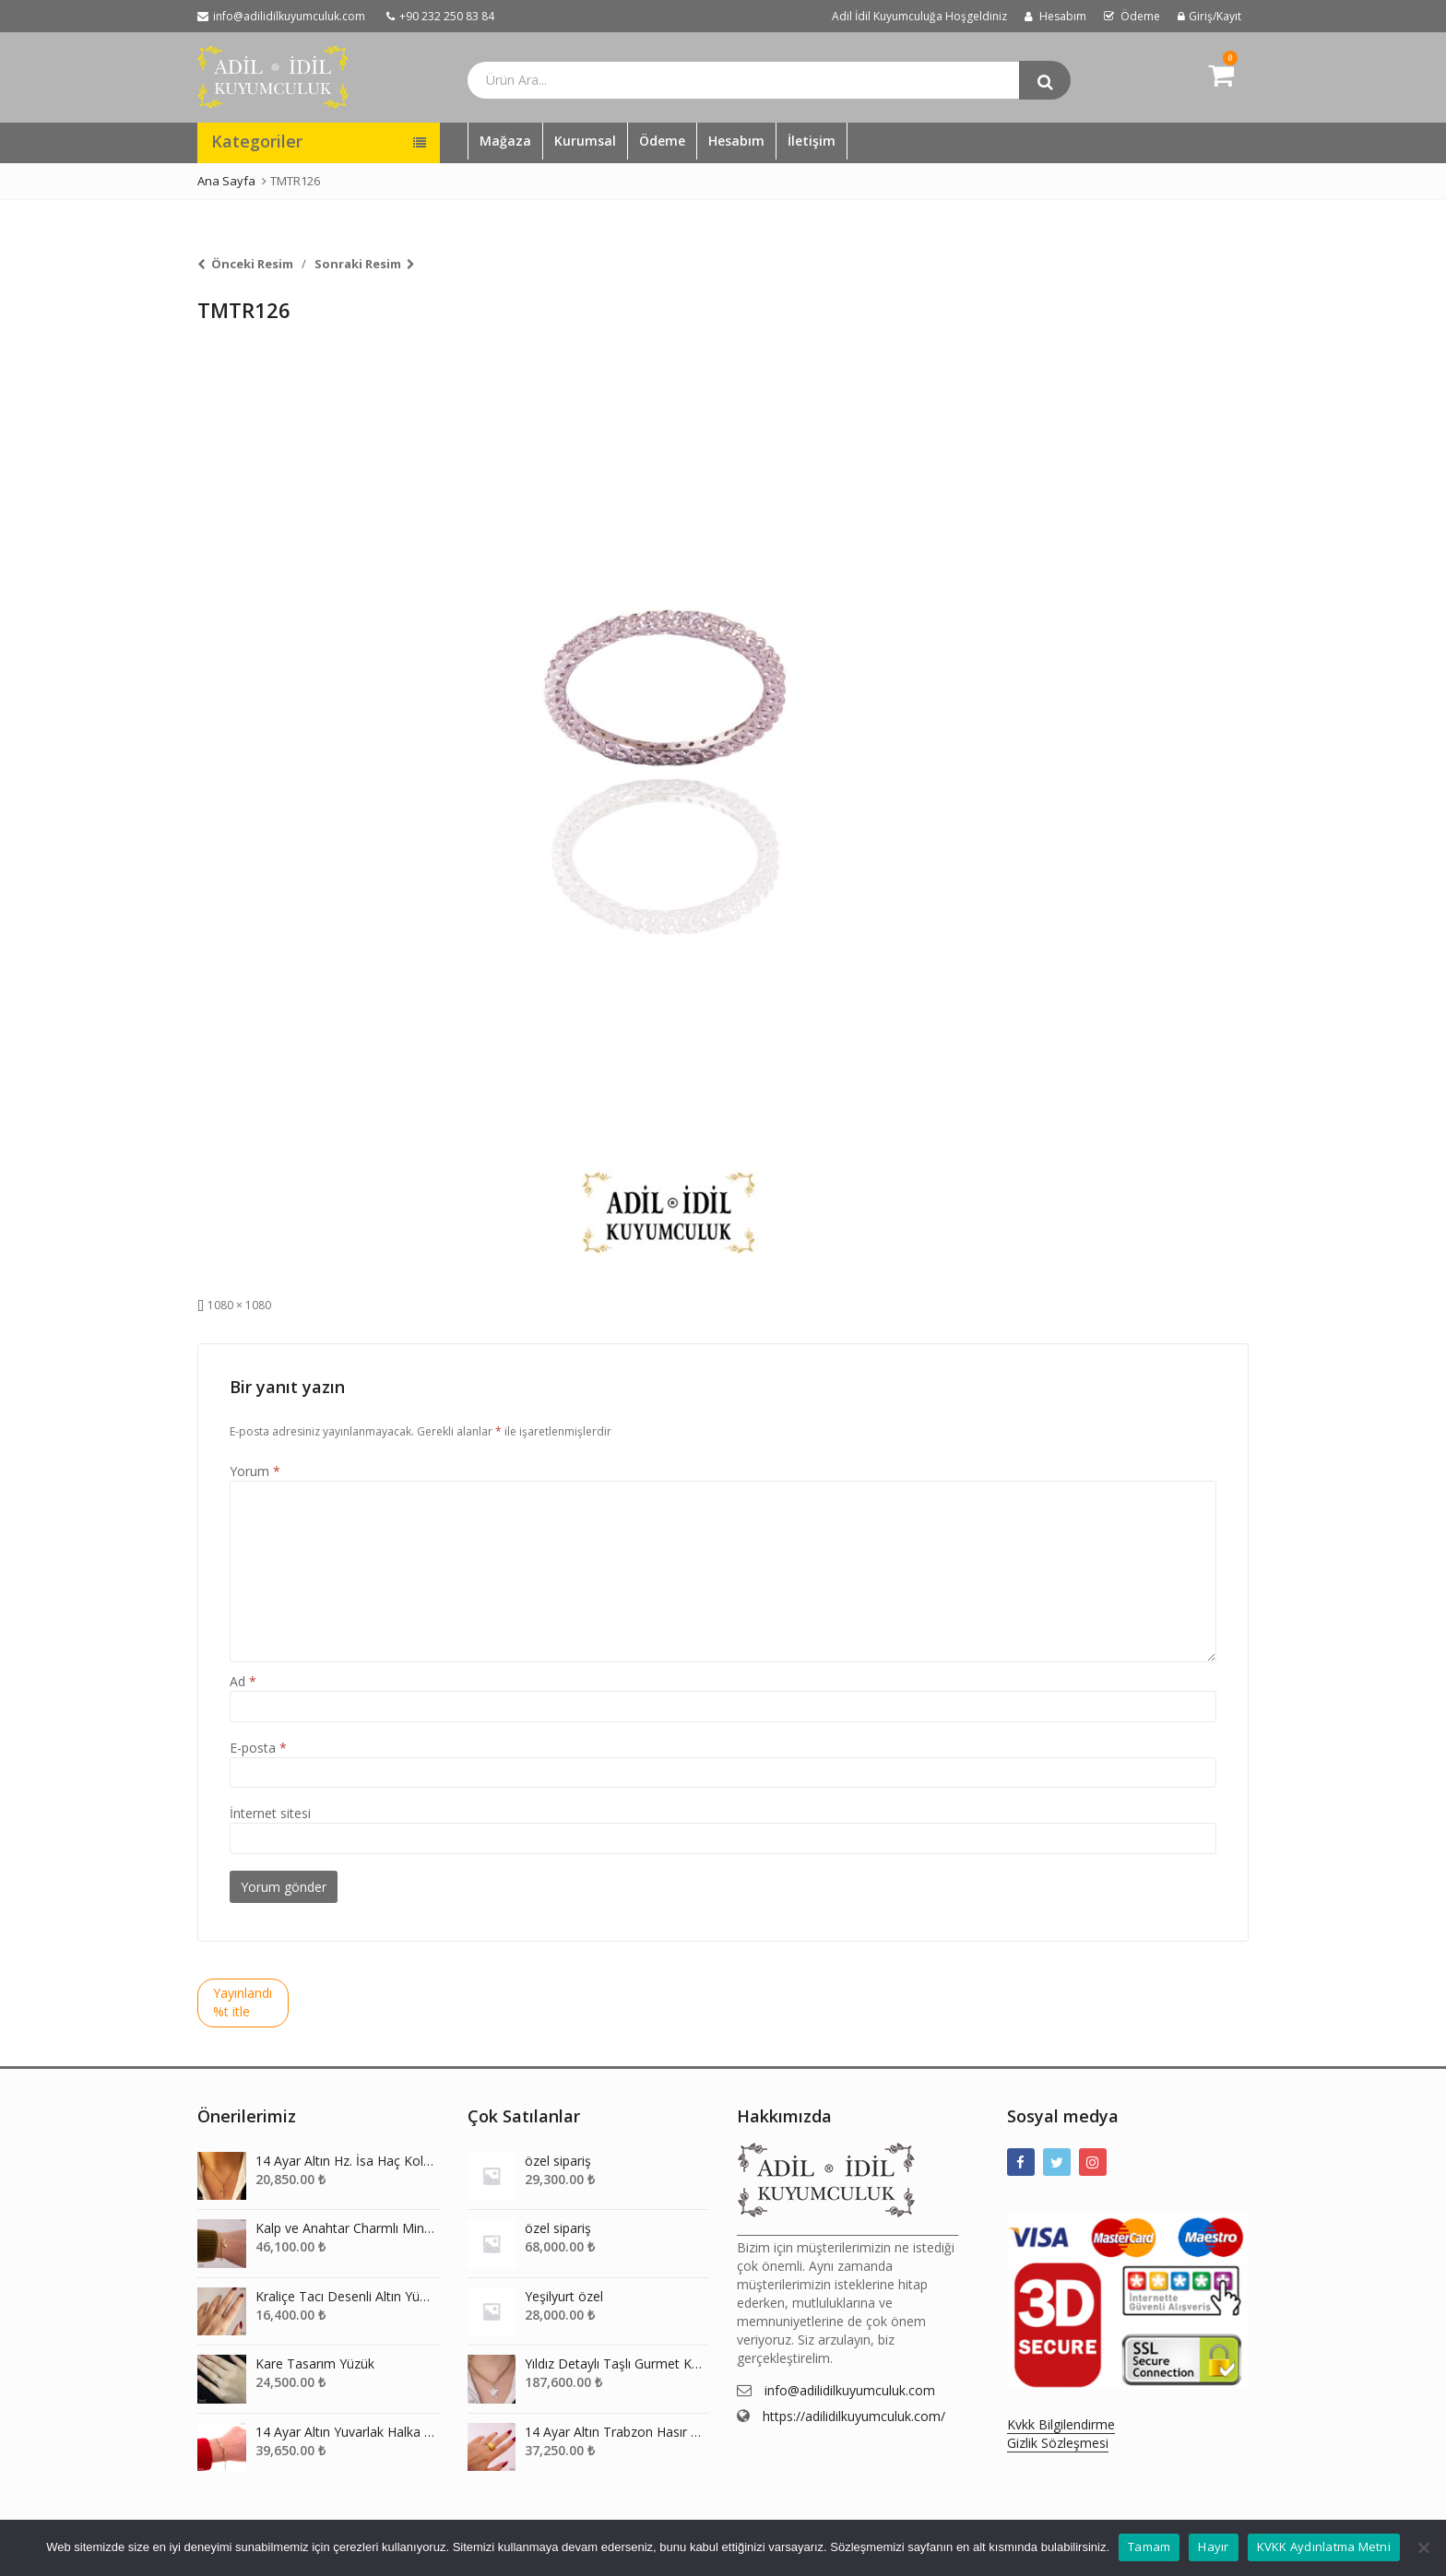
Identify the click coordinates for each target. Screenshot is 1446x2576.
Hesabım (736, 140)
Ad (243, 1681)
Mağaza (505, 140)
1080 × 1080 (239, 1305)
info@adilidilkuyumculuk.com (849, 2390)
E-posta (258, 1747)
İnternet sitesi (270, 1813)
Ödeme (662, 140)
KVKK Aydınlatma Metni (1324, 2546)
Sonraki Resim (357, 263)
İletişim (812, 140)
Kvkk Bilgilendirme (1061, 2424)
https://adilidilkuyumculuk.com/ (854, 2416)
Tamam (1149, 2546)
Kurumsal (585, 140)
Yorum (255, 1471)
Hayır (1213, 2546)
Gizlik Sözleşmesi (1057, 2443)
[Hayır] (1423, 2547)
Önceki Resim (252, 263)
